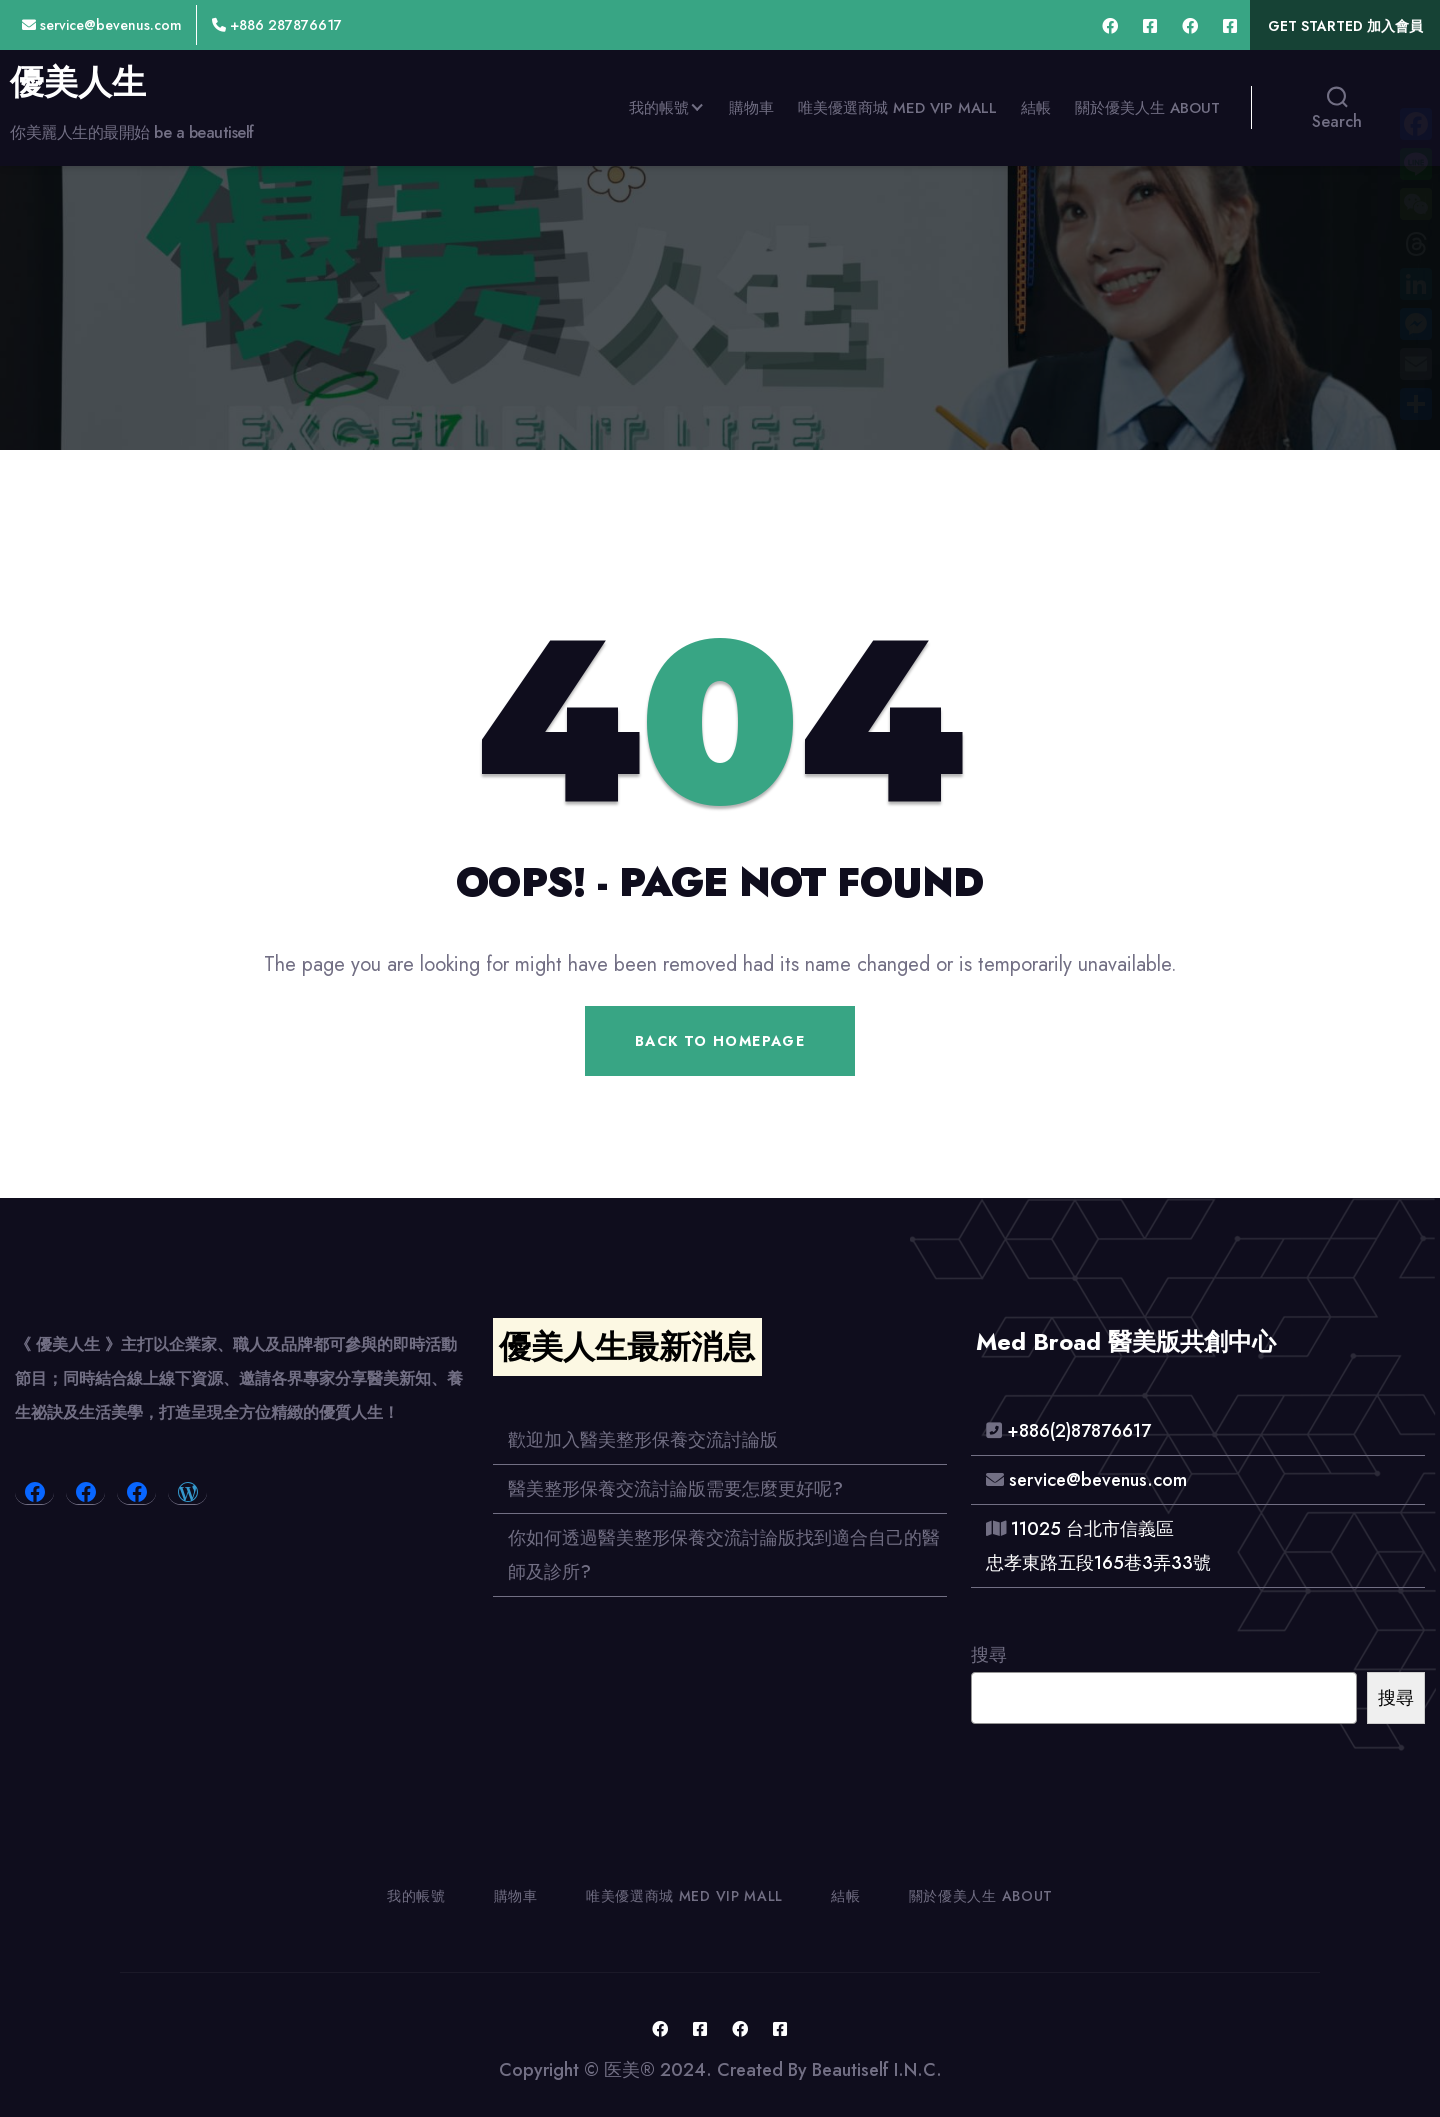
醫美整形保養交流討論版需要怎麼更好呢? (675, 1489)
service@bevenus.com (102, 25)
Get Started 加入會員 (1345, 26)
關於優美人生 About (1147, 108)
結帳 (1036, 108)
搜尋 (989, 1655)
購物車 (751, 108)
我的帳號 (659, 108)
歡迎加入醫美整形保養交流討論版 (643, 1440)
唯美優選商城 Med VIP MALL (897, 108)
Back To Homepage (720, 1041)
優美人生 (78, 83)
